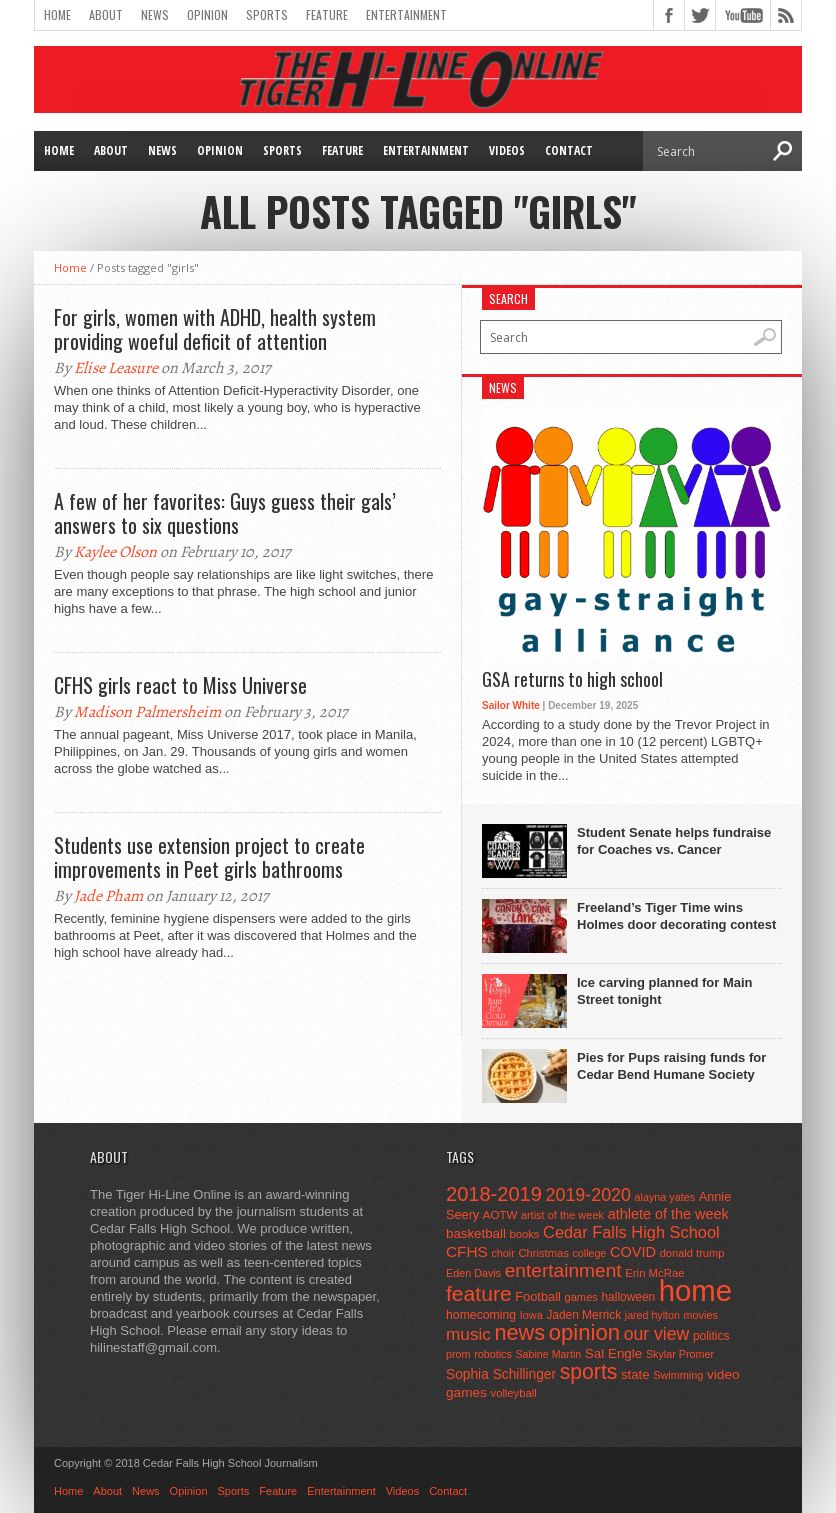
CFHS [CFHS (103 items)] (467, 1251)
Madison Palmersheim (147, 712)
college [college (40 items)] (590, 1253)
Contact (569, 150)
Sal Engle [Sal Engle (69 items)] (613, 1353)
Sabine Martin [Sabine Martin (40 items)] (548, 1354)
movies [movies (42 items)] (701, 1315)
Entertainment (406, 14)
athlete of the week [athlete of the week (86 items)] (668, 1214)
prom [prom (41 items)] (458, 1354)
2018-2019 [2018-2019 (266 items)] (494, 1194)
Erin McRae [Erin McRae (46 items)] (654, 1273)
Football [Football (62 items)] (538, 1296)
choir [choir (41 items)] (502, 1253)
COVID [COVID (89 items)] (633, 1252)
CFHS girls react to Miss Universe (180, 685)
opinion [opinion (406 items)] (584, 1332)
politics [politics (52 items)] (711, 1336)
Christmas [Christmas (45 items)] (543, 1253)
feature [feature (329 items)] (479, 1293)
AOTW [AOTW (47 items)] (500, 1215)
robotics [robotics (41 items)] (493, 1354)
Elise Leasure (116, 368)
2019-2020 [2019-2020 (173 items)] (588, 1195)
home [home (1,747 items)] (695, 1290)
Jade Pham (108, 896)
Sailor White (511, 705)
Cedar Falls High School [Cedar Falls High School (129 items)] (631, 1232)
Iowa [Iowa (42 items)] (531, 1315)
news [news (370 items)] (520, 1332)
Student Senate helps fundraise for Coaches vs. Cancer (674, 841)
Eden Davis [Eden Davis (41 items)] (473, 1273)
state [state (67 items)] (635, 1374)
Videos (507, 150)
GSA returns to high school (572, 680)
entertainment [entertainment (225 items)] (563, 1270)
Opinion (207, 14)
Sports (267, 14)
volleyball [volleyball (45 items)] (514, 1393)
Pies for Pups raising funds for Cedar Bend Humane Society (671, 1066)
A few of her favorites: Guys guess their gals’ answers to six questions (225, 513)
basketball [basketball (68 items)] (476, 1233)
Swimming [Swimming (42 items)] (678, 1375)
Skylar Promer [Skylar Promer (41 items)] (680, 1354)
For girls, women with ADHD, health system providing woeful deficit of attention (215, 329)
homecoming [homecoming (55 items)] (481, 1315)
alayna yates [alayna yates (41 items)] (665, 1197)
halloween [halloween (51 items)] (629, 1297)
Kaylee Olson (115, 552)
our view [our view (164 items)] (657, 1334)
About (106, 14)
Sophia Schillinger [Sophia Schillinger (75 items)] (501, 1374)
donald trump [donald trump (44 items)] (692, 1253)
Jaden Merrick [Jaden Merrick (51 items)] (583, 1315)
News (155, 14)
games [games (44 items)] (581, 1297)
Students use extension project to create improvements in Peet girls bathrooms (209, 857)
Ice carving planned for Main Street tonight (665, 991)
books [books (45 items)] (525, 1234)
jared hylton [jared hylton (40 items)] (652, 1315)
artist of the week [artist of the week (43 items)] (562, 1215)
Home (57, 14)
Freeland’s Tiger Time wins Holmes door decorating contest (676, 916)
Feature (327, 14)
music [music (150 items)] (468, 1334)
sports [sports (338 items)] (589, 1371)
